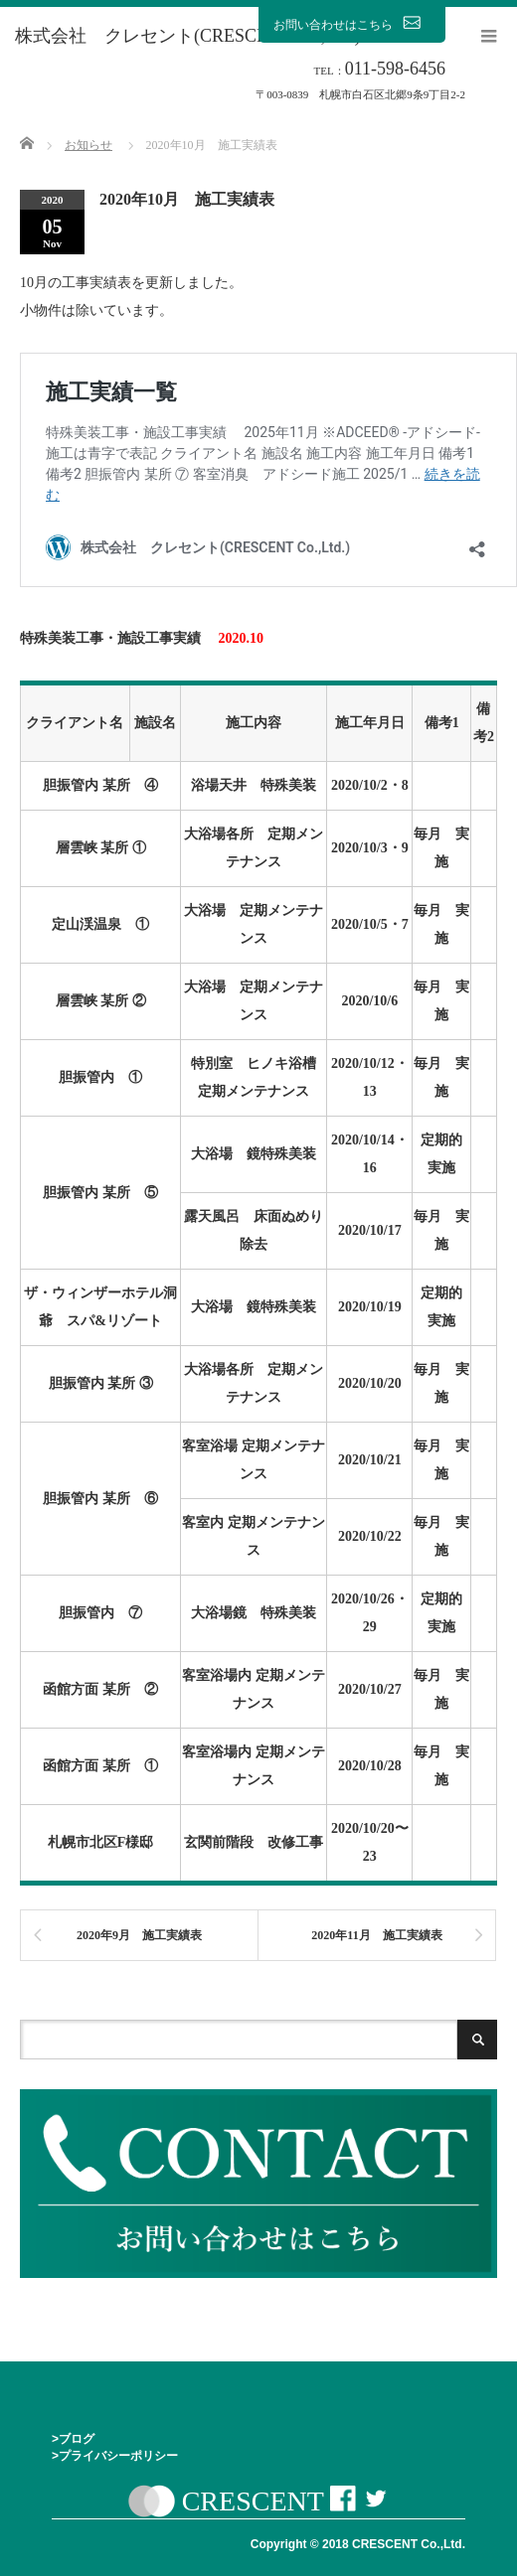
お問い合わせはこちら (352, 24)
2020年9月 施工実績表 (139, 1935)
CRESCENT (253, 2502)
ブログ (76, 2439)
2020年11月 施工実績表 (376, 1935)
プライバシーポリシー (118, 2456)
